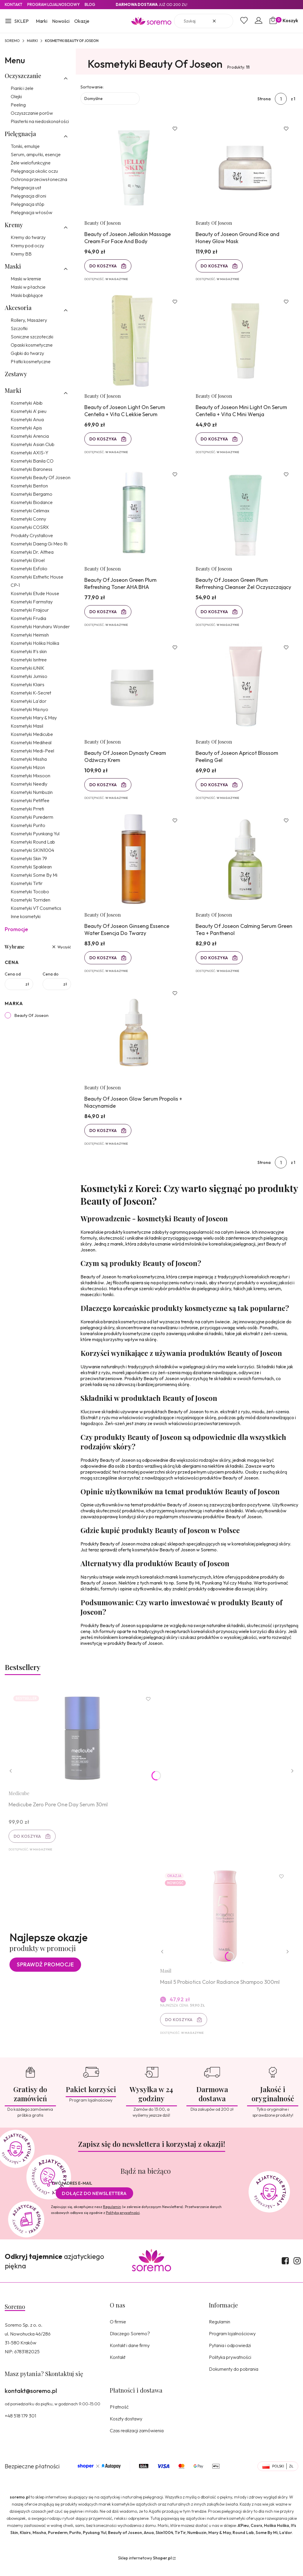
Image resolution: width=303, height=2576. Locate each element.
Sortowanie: (92, 87)
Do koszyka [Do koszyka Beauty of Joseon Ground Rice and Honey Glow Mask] (215, 266)
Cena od (13, 974)
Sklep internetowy (145, 2568)
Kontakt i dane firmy (130, 2356)
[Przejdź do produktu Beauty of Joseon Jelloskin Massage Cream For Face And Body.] (134, 168)
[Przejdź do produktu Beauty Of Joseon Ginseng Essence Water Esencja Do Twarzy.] (134, 865)
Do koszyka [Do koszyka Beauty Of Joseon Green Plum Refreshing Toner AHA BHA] (103, 615)
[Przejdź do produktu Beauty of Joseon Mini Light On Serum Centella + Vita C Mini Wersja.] (245, 342)
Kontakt (13, 4)
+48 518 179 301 (20, 2426)
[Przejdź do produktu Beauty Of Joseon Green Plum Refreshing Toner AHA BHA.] (134, 516)
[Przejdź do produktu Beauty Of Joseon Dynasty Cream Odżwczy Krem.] (134, 691)
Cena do (51, 974)
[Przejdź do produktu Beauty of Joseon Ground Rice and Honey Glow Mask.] (245, 168)
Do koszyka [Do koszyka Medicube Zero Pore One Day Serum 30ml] (28, 1844)
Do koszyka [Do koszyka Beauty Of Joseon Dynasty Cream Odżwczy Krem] (103, 789)
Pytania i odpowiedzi (230, 2356)
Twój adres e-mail (71, 2193)
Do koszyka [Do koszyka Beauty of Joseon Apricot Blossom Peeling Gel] (215, 789)
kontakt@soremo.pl (31, 2401)
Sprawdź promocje (45, 1974)
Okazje (81, 21)
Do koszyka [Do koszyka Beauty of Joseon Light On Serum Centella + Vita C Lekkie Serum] (103, 440)
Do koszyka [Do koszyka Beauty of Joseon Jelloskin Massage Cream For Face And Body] (103, 266)
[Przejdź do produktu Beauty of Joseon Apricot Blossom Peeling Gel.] (245, 691)
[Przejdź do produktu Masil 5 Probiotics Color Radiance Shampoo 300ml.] (225, 1925)
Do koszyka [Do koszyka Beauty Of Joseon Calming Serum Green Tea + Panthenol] (215, 963)
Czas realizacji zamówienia (137, 2441)
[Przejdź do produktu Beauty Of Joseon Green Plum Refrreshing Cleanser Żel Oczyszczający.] (245, 516)
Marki (41, 21)
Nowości (61, 21)
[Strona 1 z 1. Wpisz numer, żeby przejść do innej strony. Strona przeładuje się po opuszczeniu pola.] (281, 99)
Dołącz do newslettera (94, 2204)
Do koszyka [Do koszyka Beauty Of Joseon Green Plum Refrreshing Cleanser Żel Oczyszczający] (215, 615)
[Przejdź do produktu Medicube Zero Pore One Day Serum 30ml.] (83, 1746)
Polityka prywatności (230, 2367)
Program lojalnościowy (232, 2344)
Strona (264, 98)
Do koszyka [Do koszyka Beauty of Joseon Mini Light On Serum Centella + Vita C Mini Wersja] (215, 440)
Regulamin (112, 2217)
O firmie (118, 2332)
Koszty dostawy (126, 2429)
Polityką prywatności (123, 2223)
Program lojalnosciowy (53, 4)
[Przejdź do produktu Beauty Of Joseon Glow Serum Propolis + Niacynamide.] (134, 1039)
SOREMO (12, 40)
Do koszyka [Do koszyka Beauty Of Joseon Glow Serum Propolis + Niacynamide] (103, 1137)
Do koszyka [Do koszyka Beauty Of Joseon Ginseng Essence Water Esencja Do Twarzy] (103, 963)
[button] (17, 21)
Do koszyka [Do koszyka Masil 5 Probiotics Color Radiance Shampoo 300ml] (179, 2029)
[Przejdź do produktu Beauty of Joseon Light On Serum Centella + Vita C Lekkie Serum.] (134, 342)
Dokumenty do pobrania (233, 2379)
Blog (90, 4)
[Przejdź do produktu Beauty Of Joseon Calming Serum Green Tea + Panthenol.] (245, 865)
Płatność (119, 2417)
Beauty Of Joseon (31, 1015)
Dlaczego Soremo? (130, 2344)
